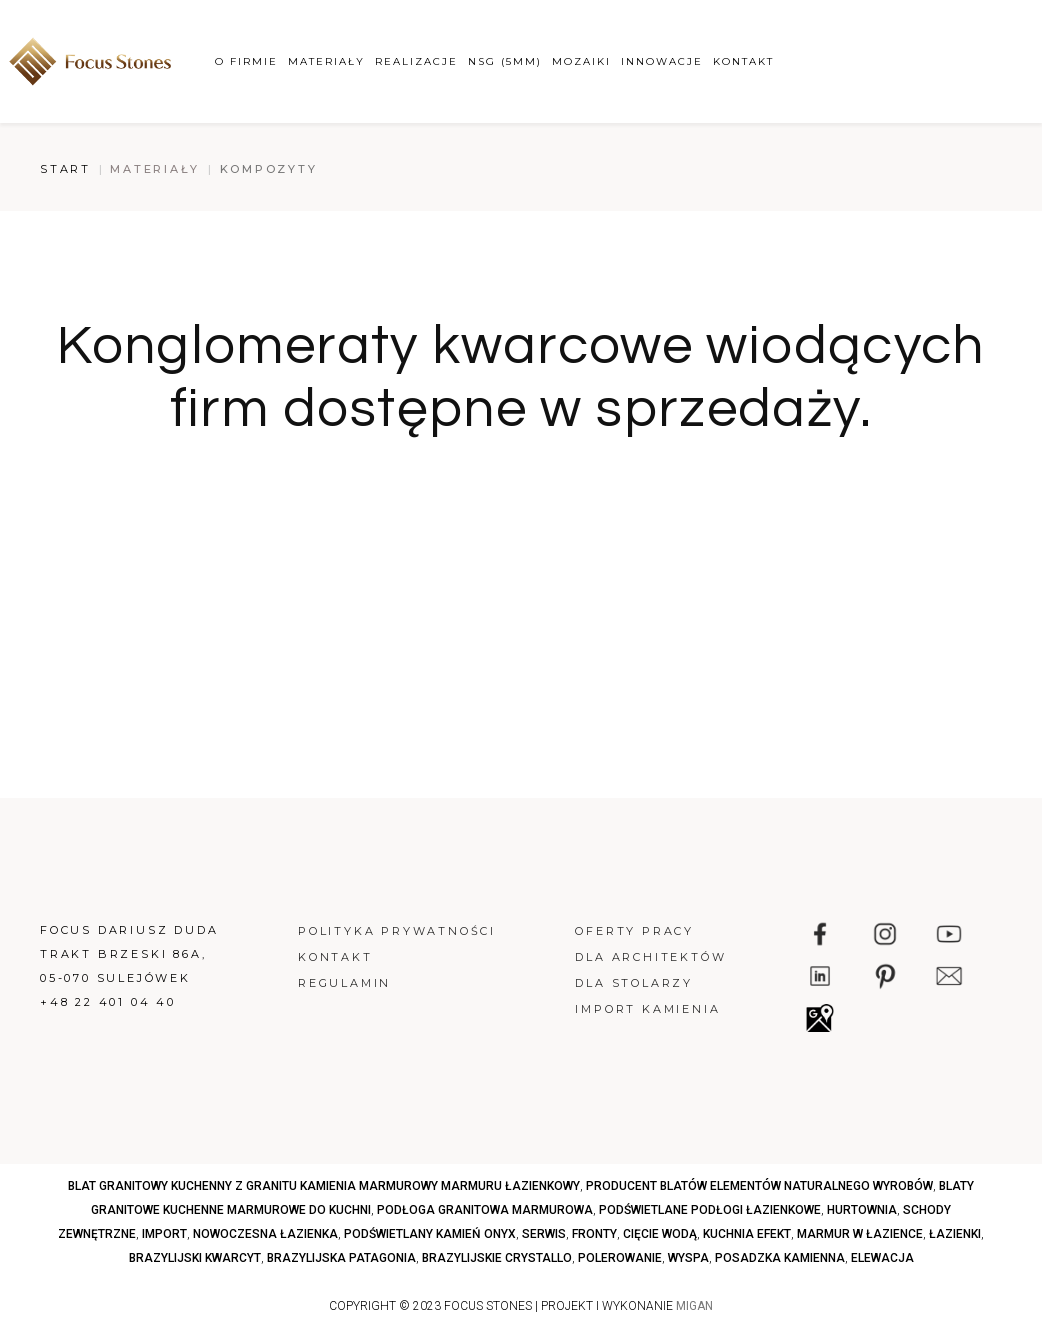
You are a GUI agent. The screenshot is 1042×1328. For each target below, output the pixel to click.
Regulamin (344, 983)
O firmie (246, 61)
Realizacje (416, 61)
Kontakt (743, 61)
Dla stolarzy (634, 983)
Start (65, 169)
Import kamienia (647, 1009)
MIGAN (694, 1306)
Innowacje (662, 61)
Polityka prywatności (397, 931)
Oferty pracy (634, 931)
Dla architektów (650, 957)
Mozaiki (581, 61)
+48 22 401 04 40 (108, 1002)
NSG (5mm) (505, 61)
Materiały (326, 61)
